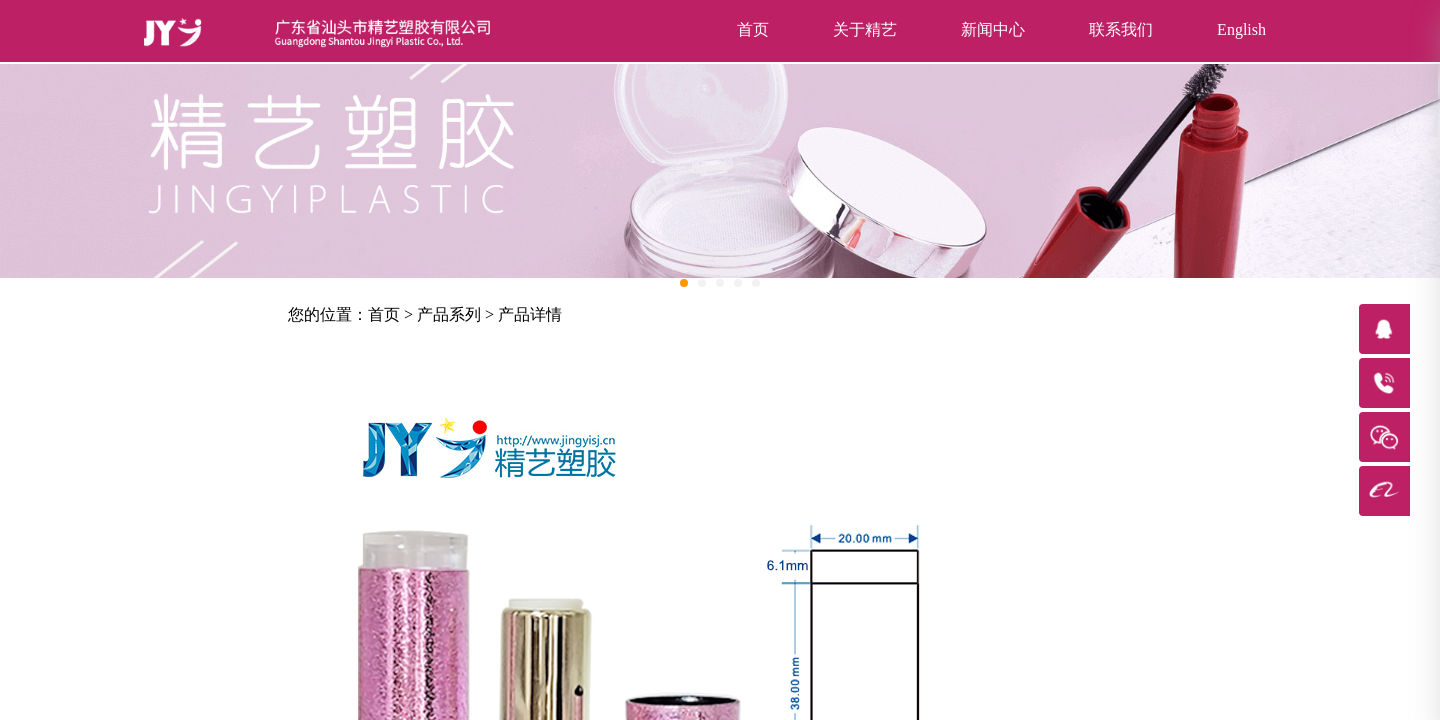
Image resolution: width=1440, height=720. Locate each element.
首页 (753, 29)
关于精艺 (865, 29)
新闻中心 (993, 29)
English (1241, 29)
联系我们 (1121, 29)
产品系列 (449, 314)
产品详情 (530, 314)
